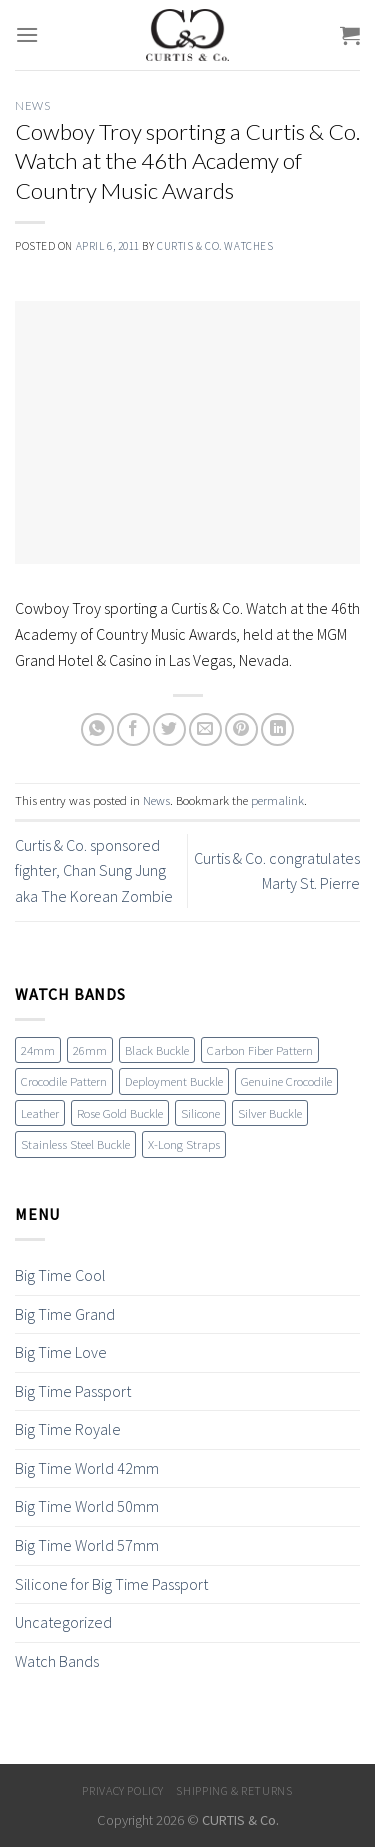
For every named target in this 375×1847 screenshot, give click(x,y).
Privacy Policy (123, 1790)
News (32, 105)
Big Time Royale (68, 1429)
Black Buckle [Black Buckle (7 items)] (157, 1050)
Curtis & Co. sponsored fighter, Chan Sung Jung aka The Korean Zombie (94, 870)
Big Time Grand (65, 1314)
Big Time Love (61, 1352)
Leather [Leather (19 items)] (40, 1113)
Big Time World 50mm (87, 1506)
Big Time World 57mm (87, 1545)
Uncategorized (63, 1622)
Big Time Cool (60, 1275)
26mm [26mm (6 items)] (90, 1050)
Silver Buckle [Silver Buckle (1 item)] (270, 1113)
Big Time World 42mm (87, 1468)
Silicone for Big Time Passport (111, 1584)
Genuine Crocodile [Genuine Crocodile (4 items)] (286, 1081)
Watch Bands (57, 1661)
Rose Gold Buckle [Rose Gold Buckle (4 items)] (120, 1113)
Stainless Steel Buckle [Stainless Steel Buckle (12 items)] (75, 1144)
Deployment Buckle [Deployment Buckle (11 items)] (174, 1081)
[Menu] (27, 34)
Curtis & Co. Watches (215, 246)
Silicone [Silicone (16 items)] (200, 1113)
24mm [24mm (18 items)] (38, 1050)
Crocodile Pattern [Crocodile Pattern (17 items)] (64, 1081)
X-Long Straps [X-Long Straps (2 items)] (184, 1144)
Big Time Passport (73, 1391)
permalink (277, 800)
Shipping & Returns (234, 1790)
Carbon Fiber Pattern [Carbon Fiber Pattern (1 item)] (260, 1050)
